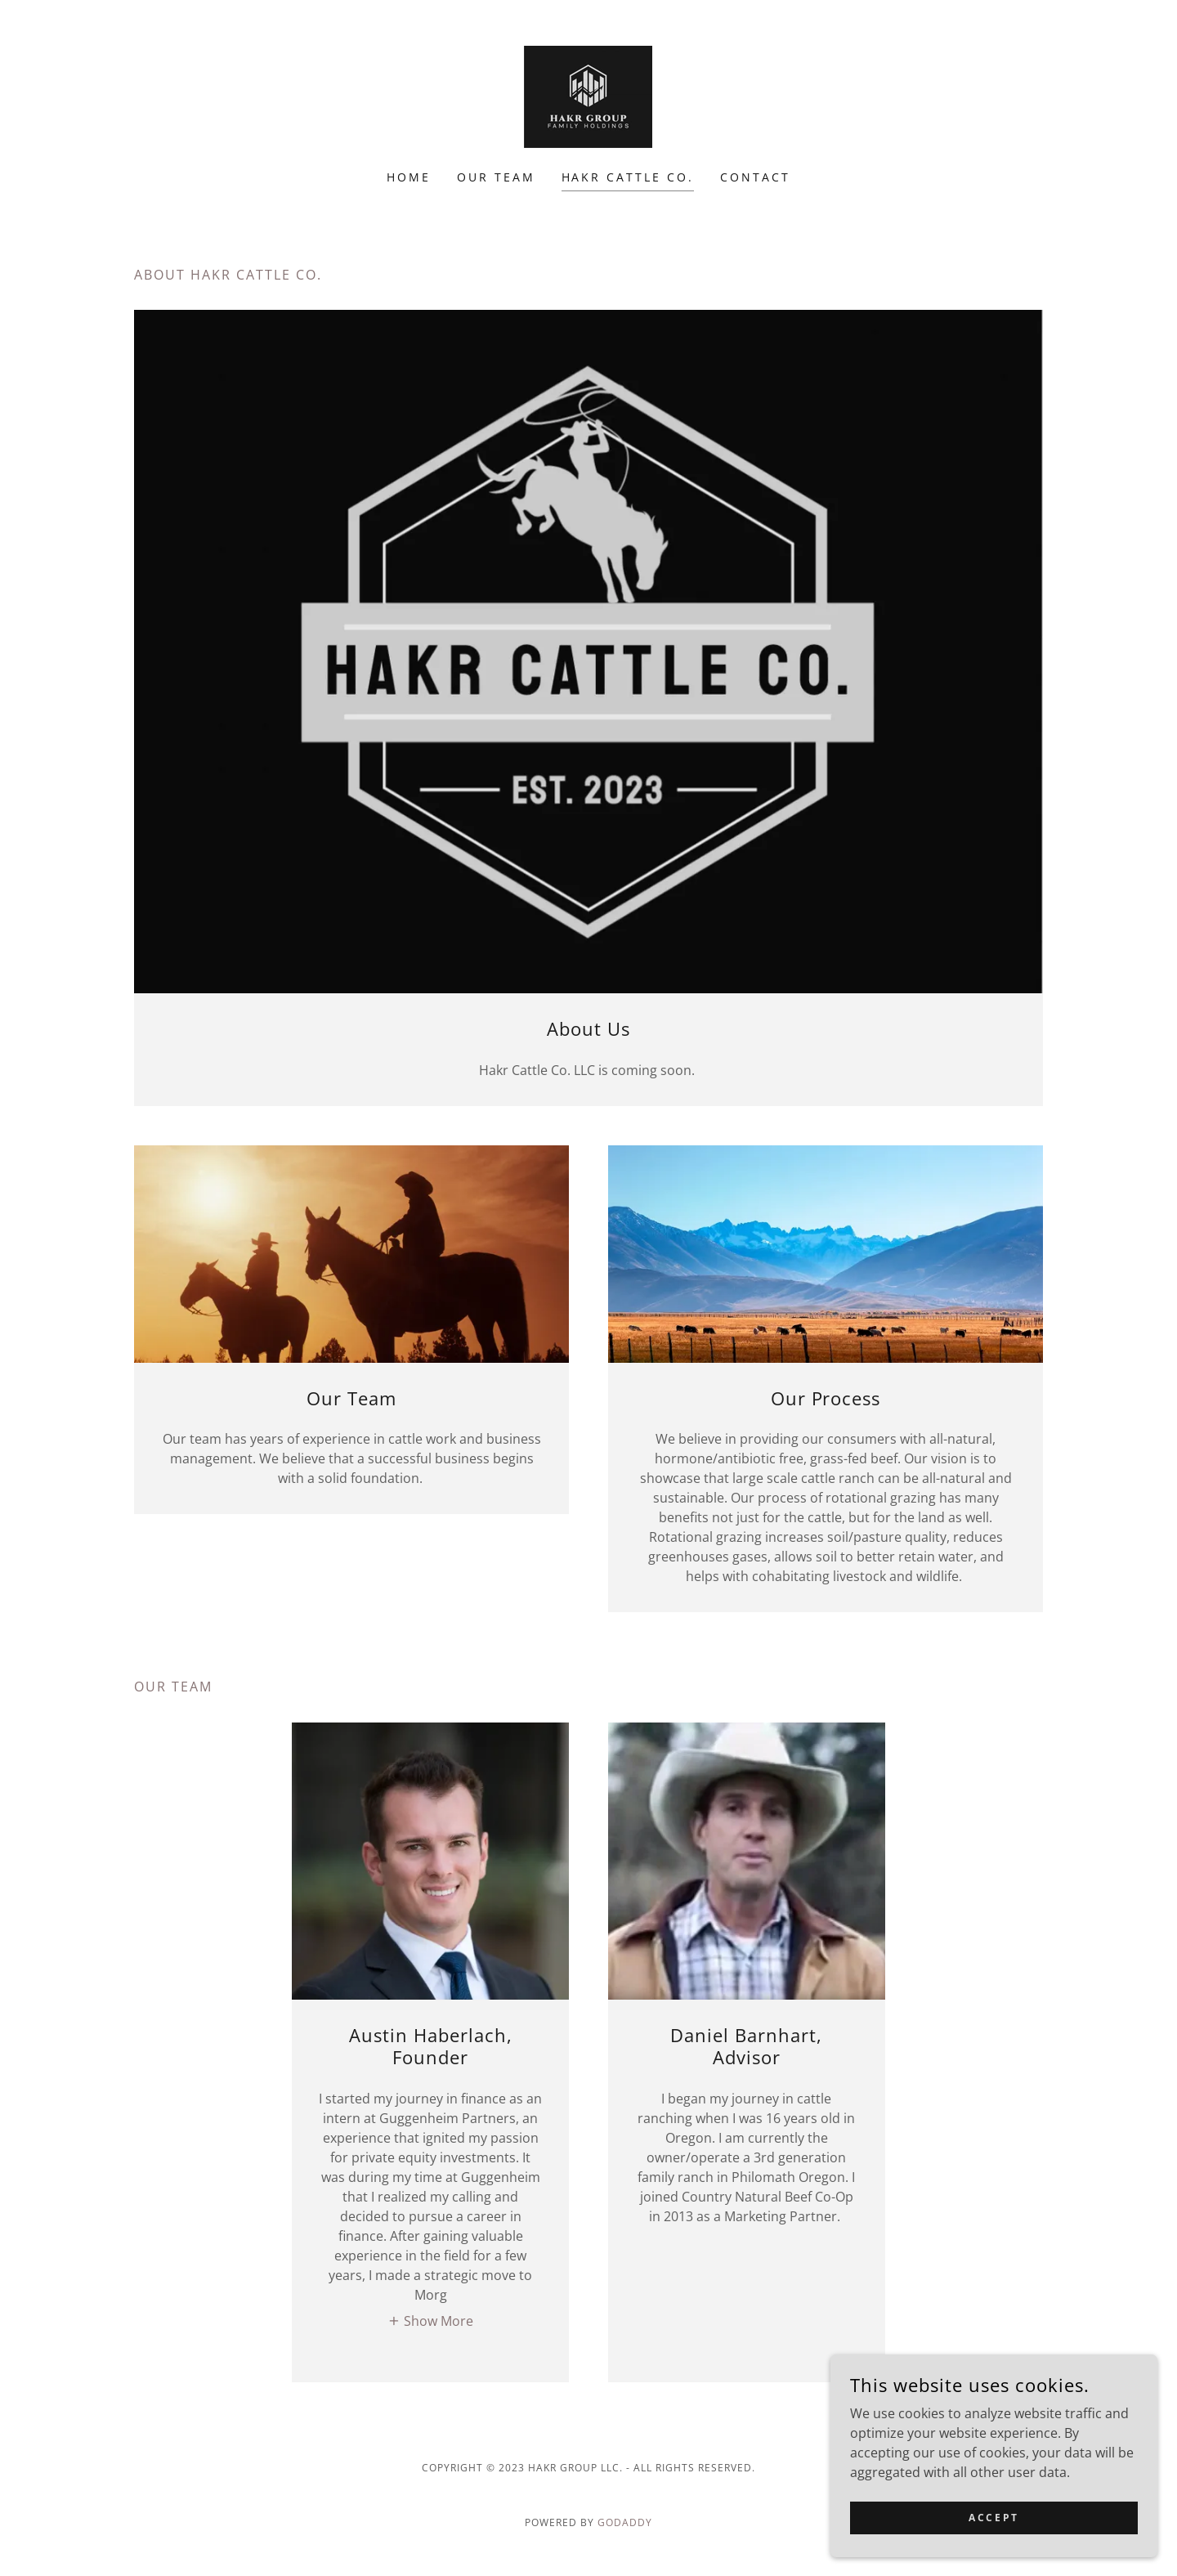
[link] (588, 96)
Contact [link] (755, 177)
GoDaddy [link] (624, 2522)
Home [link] (409, 177)
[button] (430, 2321)
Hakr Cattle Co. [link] (628, 177)
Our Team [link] (496, 177)
